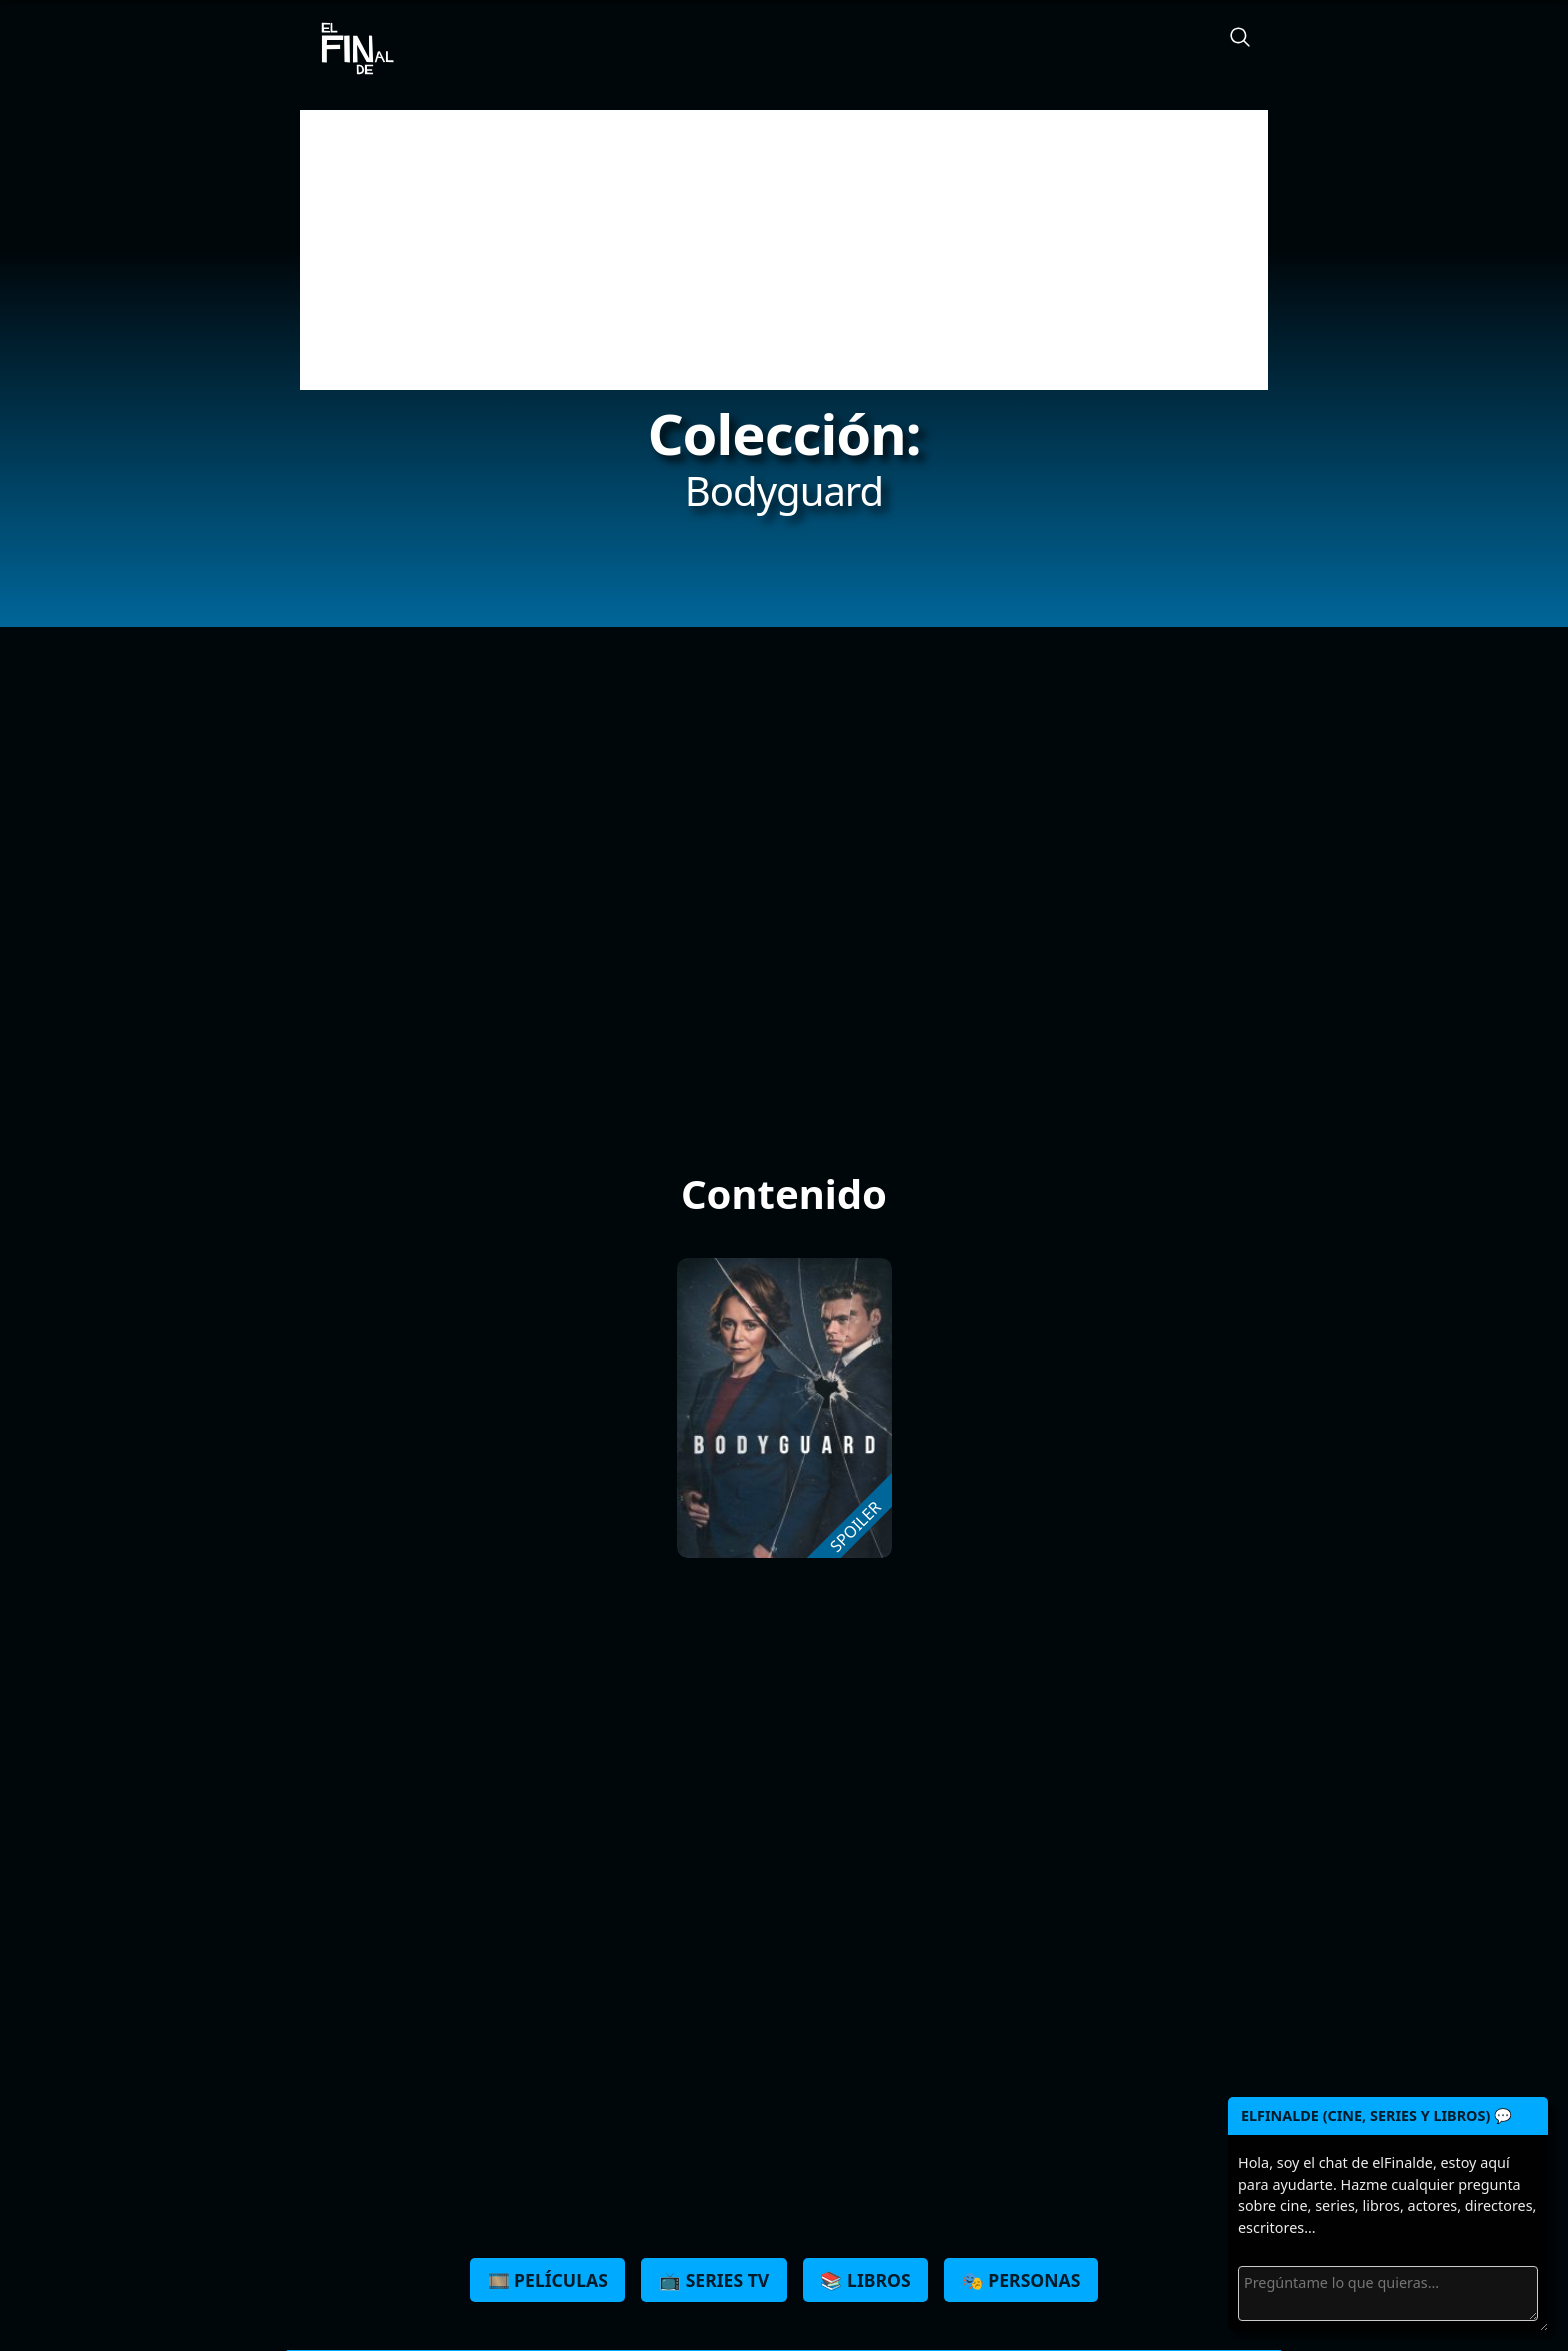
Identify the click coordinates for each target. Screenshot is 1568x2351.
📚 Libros (865, 2280)
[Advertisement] (784, 250)
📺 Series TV (714, 2280)
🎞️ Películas (548, 2280)
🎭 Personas (1021, 2280)
